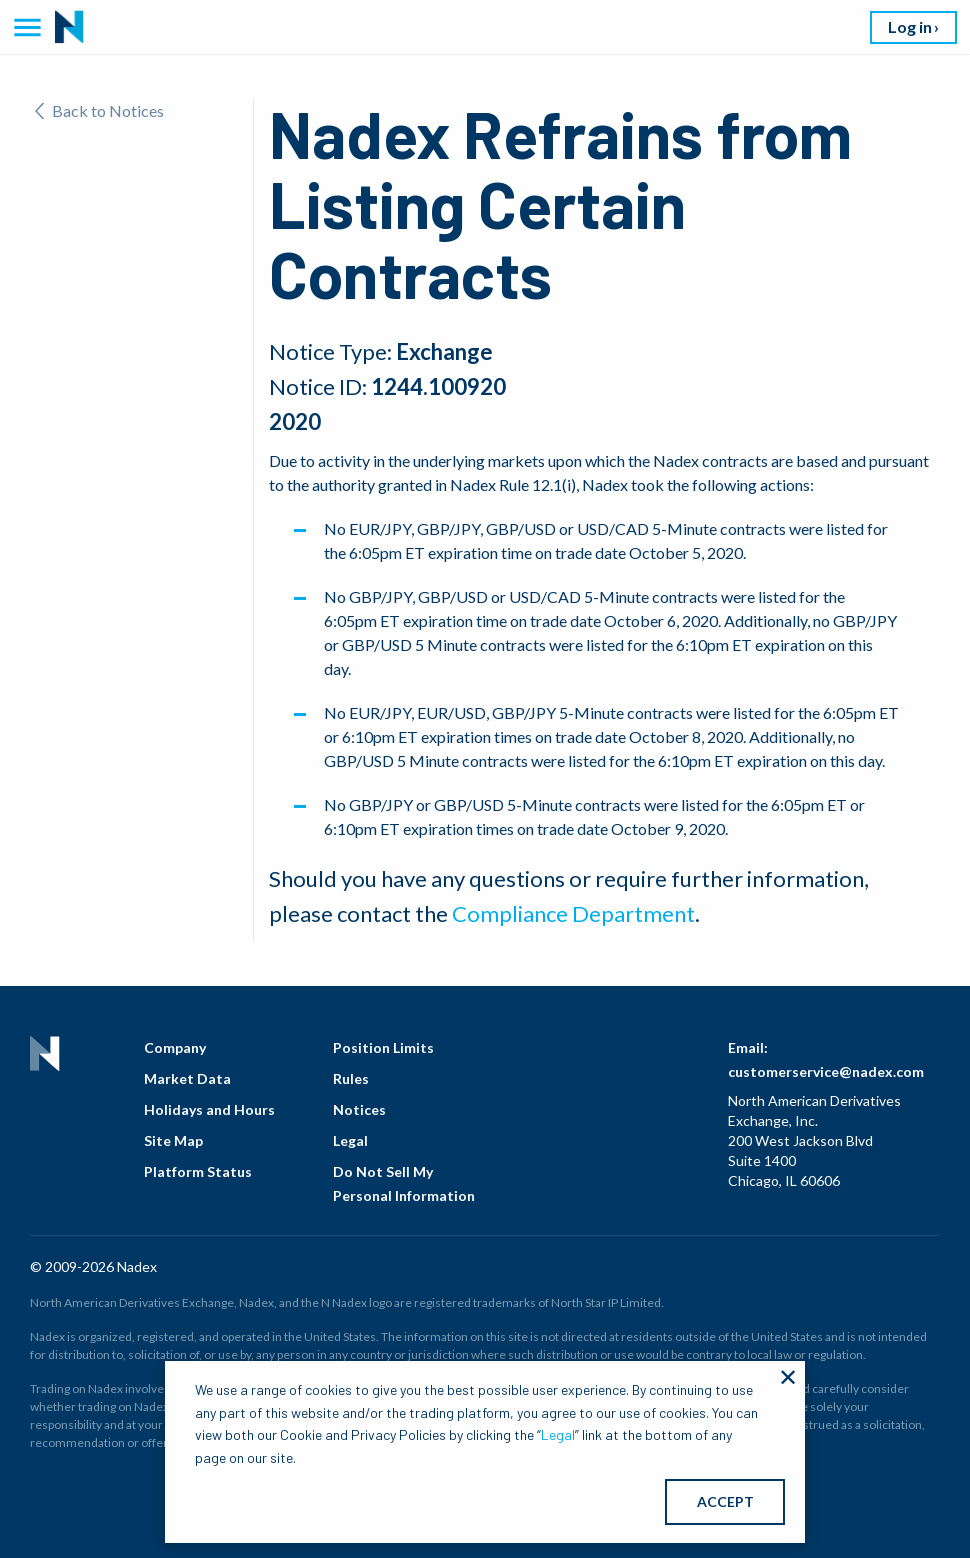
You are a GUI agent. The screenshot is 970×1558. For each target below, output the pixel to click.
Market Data (187, 1078)
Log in (910, 26)
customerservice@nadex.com (826, 1071)
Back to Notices (99, 110)
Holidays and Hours (209, 1109)
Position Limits (383, 1047)
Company (175, 1047)
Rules (351, 1078)
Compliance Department (573, 913)
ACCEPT (725, 1501)
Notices (359, 1109)
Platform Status (198, 1171)
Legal (350, 1140)
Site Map (173, 1140)
